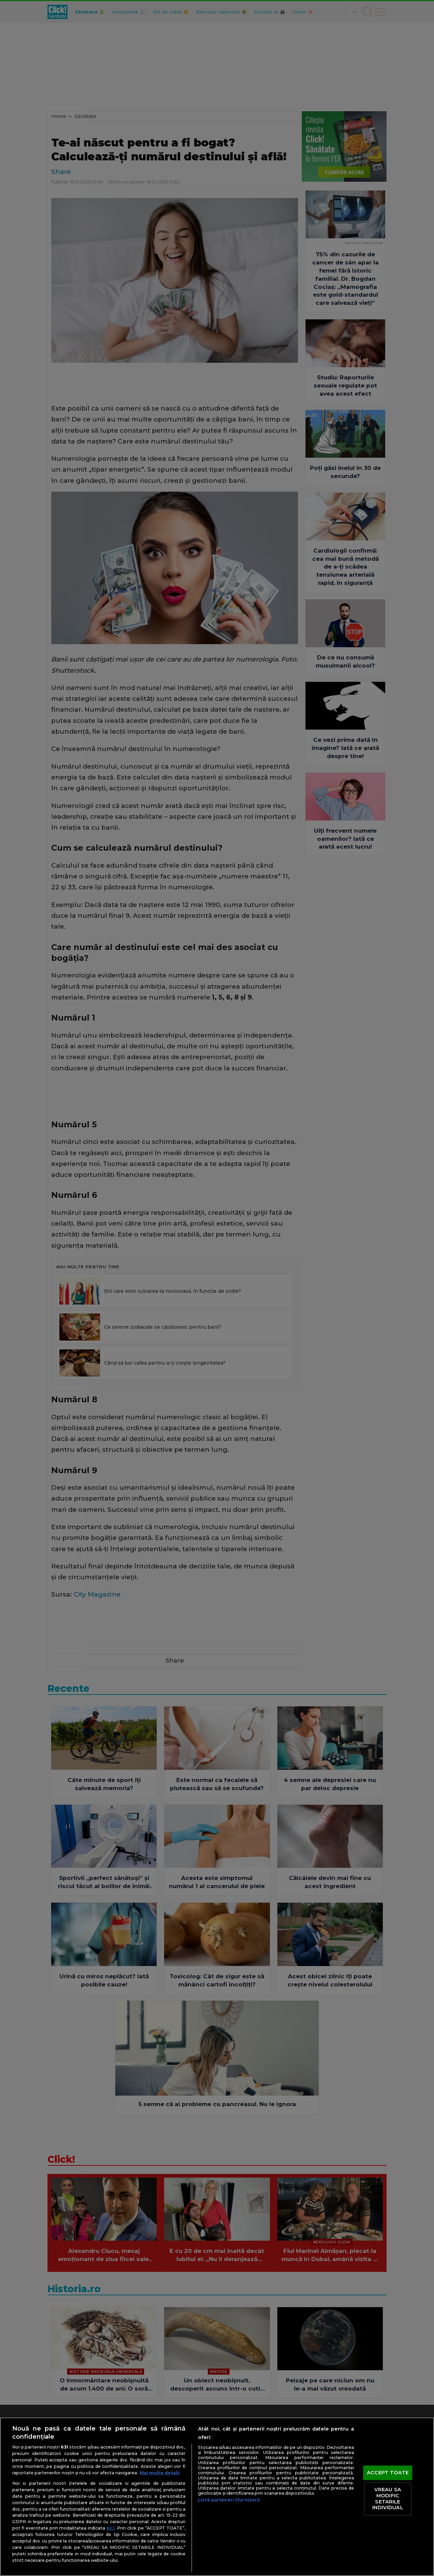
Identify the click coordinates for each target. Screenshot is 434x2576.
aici (110, 2528)
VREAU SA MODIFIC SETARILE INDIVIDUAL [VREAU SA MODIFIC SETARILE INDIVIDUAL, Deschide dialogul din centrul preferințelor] (387, 2499)
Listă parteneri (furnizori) (229, 2499)
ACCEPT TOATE (388, 2473)
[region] (217, 2496)
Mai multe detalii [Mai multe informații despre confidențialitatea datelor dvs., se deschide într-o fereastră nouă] (160, 2472)
